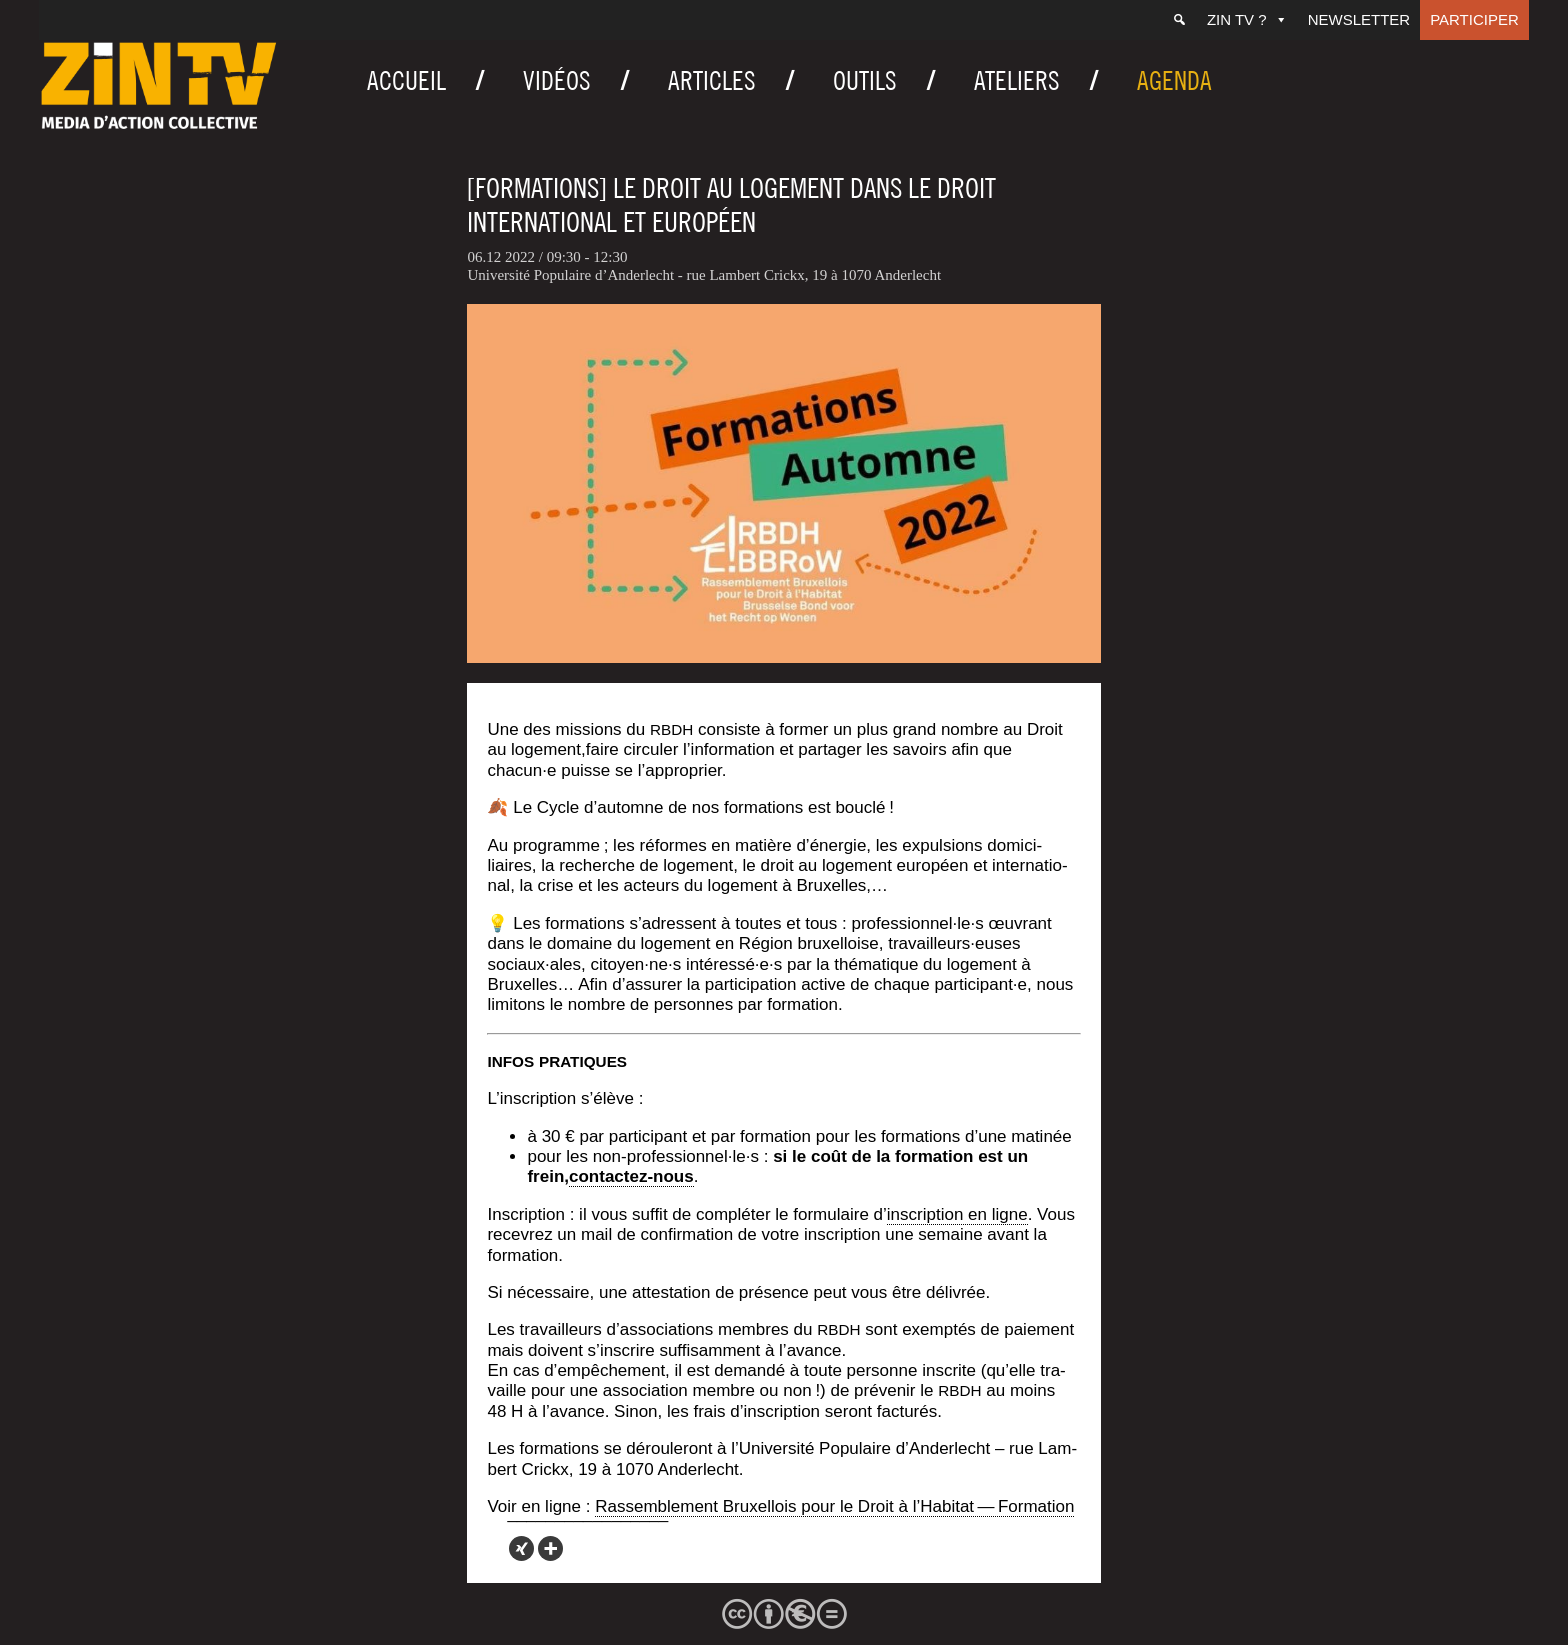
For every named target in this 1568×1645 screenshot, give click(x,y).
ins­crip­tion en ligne (957, 1214)
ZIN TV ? (1247, 19)
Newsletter (1359, 19)
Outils (865, 80)
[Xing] (521, 1548)
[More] (550, 1548)
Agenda (1174, 80)
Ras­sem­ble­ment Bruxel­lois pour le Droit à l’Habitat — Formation (834, 1506)
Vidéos (557, 80)
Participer (1474, 19)
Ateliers (1017, 80)
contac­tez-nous (631, 1176)
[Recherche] (1179, 20)
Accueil (406, 80)
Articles (712, 80)
